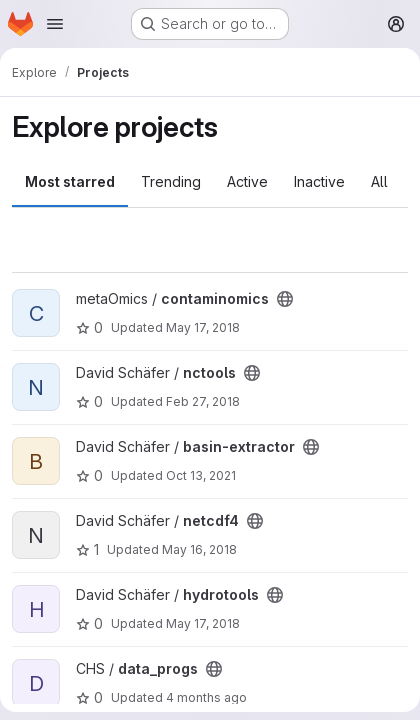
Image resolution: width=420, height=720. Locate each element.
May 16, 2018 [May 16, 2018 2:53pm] (199, 549)
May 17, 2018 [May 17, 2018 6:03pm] (203, 327)
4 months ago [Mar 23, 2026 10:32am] (206, 697)
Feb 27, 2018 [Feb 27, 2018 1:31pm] (203, 401)
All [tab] (379, 181)
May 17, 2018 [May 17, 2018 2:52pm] (203, 623)
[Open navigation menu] (55, 24)
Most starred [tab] (70, 181)
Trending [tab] (171, 181)
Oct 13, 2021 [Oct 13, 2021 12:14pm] (201, 475)
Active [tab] (247, 181)
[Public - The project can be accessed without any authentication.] (285, 299)
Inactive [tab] (319, 181)
